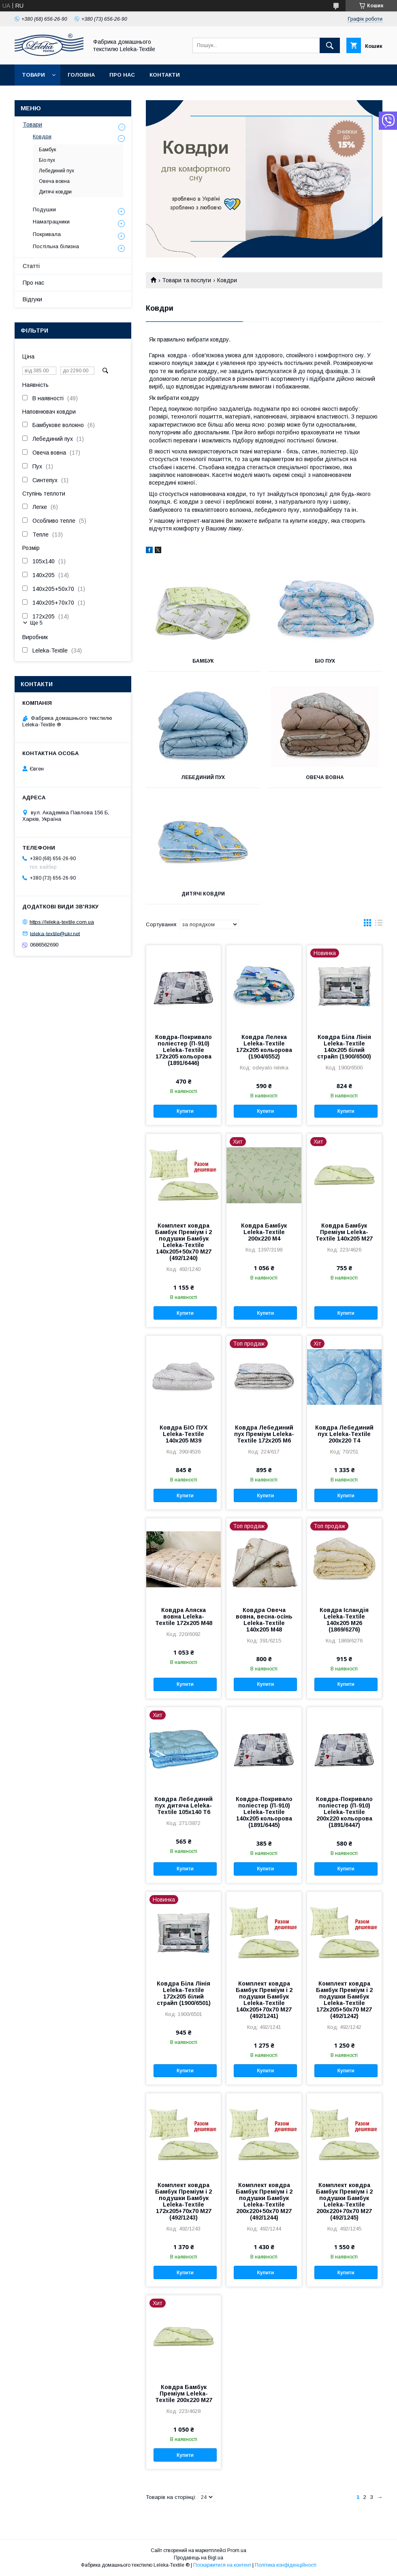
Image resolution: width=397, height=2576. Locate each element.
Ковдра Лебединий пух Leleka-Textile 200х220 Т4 (344, 1434)
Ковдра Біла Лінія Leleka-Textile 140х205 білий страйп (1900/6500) (344, 1047)
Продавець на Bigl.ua (198, 2558)
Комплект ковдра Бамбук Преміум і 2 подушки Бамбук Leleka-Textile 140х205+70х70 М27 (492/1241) (264, 1999)
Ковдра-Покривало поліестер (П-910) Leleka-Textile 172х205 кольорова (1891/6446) (183, 1050)
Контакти (164, 75)
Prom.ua (236, 2550)
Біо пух (325, 661)
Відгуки (32, 299)
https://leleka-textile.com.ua (62, 922)
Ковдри (42, 136)
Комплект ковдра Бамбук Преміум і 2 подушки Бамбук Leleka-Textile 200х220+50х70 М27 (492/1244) (264, 2201)
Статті (31, 266)
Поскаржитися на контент (222, 2565)
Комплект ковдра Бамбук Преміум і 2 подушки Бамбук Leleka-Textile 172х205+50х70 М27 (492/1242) (344, 1999)
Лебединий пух (203, 777)
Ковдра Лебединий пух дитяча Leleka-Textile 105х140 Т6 (183, 1805)
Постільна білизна (56, 246)
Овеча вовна (325, 777)
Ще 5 (36, 623)
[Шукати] (330, 45)
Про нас (122, 75)
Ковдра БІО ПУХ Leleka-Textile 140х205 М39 (183, 1434)
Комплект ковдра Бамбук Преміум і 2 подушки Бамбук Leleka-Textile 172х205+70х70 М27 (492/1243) (183, 2201)
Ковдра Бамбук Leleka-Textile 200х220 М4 (264, 1232)
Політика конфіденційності (285, 2565)
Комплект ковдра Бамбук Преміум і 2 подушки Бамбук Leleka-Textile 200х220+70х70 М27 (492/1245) (344, 2201)
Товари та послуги (186, 280)
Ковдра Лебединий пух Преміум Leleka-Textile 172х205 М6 (264, 1434)
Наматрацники (51, 222)
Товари (33, 75)
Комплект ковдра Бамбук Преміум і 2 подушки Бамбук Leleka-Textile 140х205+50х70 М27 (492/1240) (183, 1241)
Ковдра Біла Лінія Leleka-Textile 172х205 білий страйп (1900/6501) (184, 1993)
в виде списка (378, 924)
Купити (185, 1111)
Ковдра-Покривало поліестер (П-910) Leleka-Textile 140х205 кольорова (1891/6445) (264, 1812)
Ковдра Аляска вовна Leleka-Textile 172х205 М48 (183, 1616)
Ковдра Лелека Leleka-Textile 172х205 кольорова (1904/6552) (264, 1047)
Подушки (44, 209)
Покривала (47, 234)
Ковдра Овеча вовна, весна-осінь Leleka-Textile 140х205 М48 (264, 1620)
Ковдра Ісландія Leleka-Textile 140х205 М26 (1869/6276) (344, 1620)
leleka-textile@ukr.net (55, 933)
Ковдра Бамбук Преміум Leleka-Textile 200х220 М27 (183, 2393)
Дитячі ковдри (203, 894)
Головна (81, 75)
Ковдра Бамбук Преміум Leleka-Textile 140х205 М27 (344, 1232)
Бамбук (203, 661)
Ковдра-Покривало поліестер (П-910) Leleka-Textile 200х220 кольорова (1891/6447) (344, 1812)
